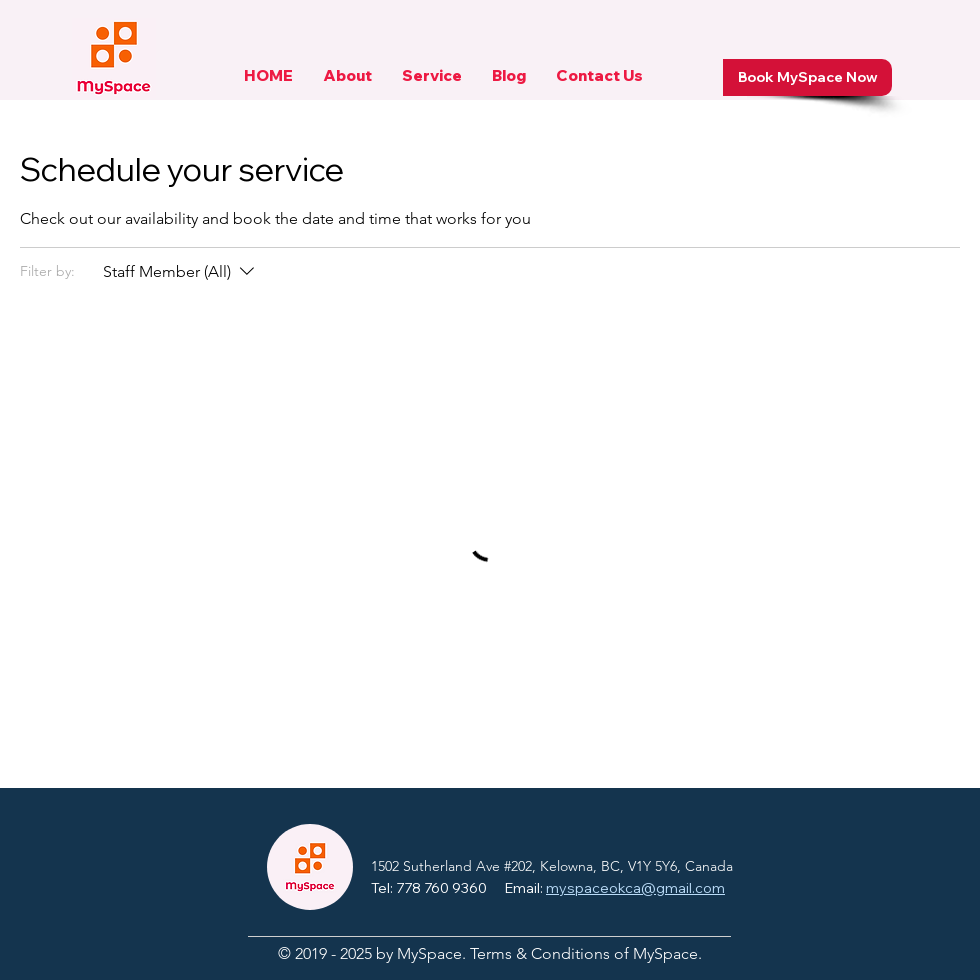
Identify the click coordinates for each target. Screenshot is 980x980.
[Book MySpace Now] (807, 77)
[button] (347, 82)
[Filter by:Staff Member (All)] (181, 272)
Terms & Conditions (540, 953)
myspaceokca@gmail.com (635, 888)
